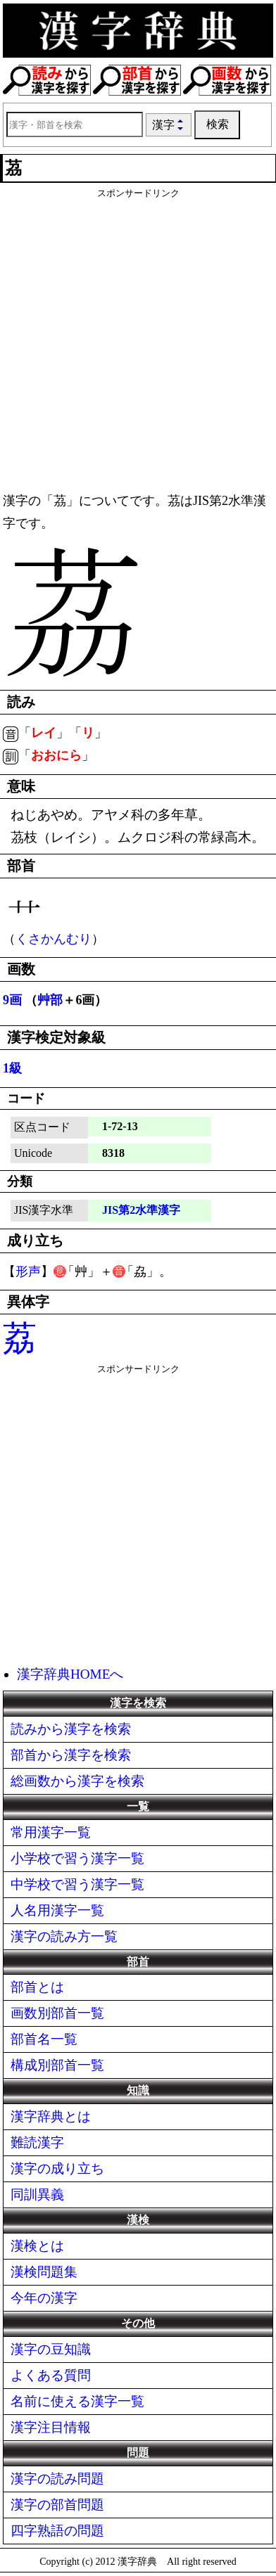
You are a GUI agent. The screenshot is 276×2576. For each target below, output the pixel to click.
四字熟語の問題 (57, 2530)
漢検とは (37, 2245)
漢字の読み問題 (57, 2478)
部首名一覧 (44, 2039)
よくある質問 (51, 2375)
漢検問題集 (44, 2271)
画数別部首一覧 (57, 2013)
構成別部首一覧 (57, 2065)
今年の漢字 (44, 2297)
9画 (12, 1000)
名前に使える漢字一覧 (77, 2401)
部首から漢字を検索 (71, 1755)
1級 (12, 1068)
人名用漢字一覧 (57, 1910)
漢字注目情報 (51, 2427)
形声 (28, 1271)
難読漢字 (37, 2142)
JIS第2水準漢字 (141, 1210)
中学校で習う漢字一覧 (77, 1884)
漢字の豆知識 (51, 2349)
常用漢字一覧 (51, 1832)
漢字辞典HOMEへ (70, 1674)
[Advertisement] (138, 337)
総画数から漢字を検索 (77, 1781)
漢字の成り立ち (57, 2168)
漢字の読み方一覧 (64, 1936)
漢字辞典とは (51, 2116)
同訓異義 (37, 2194)
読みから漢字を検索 (71, 1729)
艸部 (50, 1000)
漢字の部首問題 (57, 2504)
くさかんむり (53, 939)
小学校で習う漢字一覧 (77, 1858)
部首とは (37, 1987)
